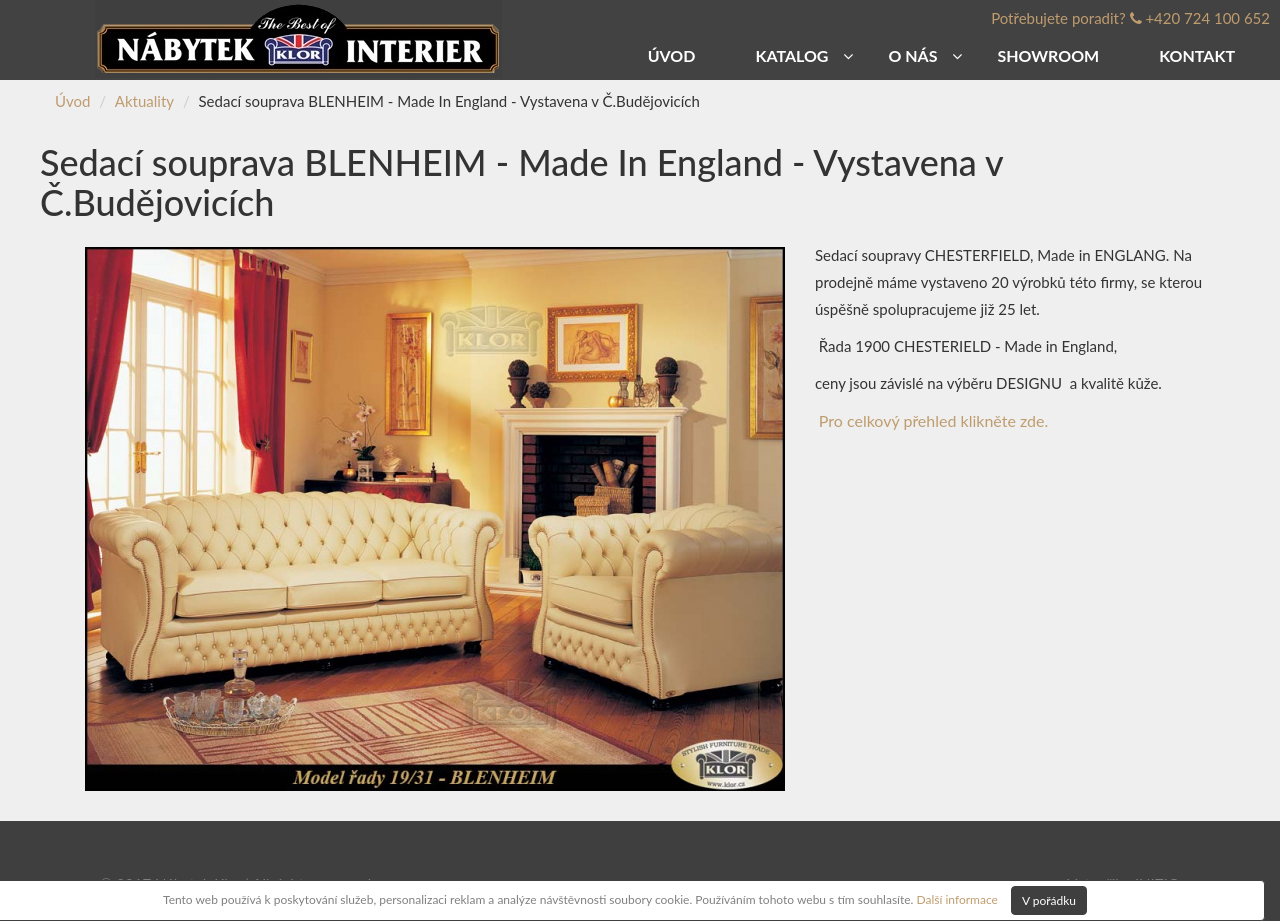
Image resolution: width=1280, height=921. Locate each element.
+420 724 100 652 (1207, 18)
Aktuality (144, 101)
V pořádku (1049, 900)
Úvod (72, 101)
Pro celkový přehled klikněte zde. (933, 420)
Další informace (956, 898)
